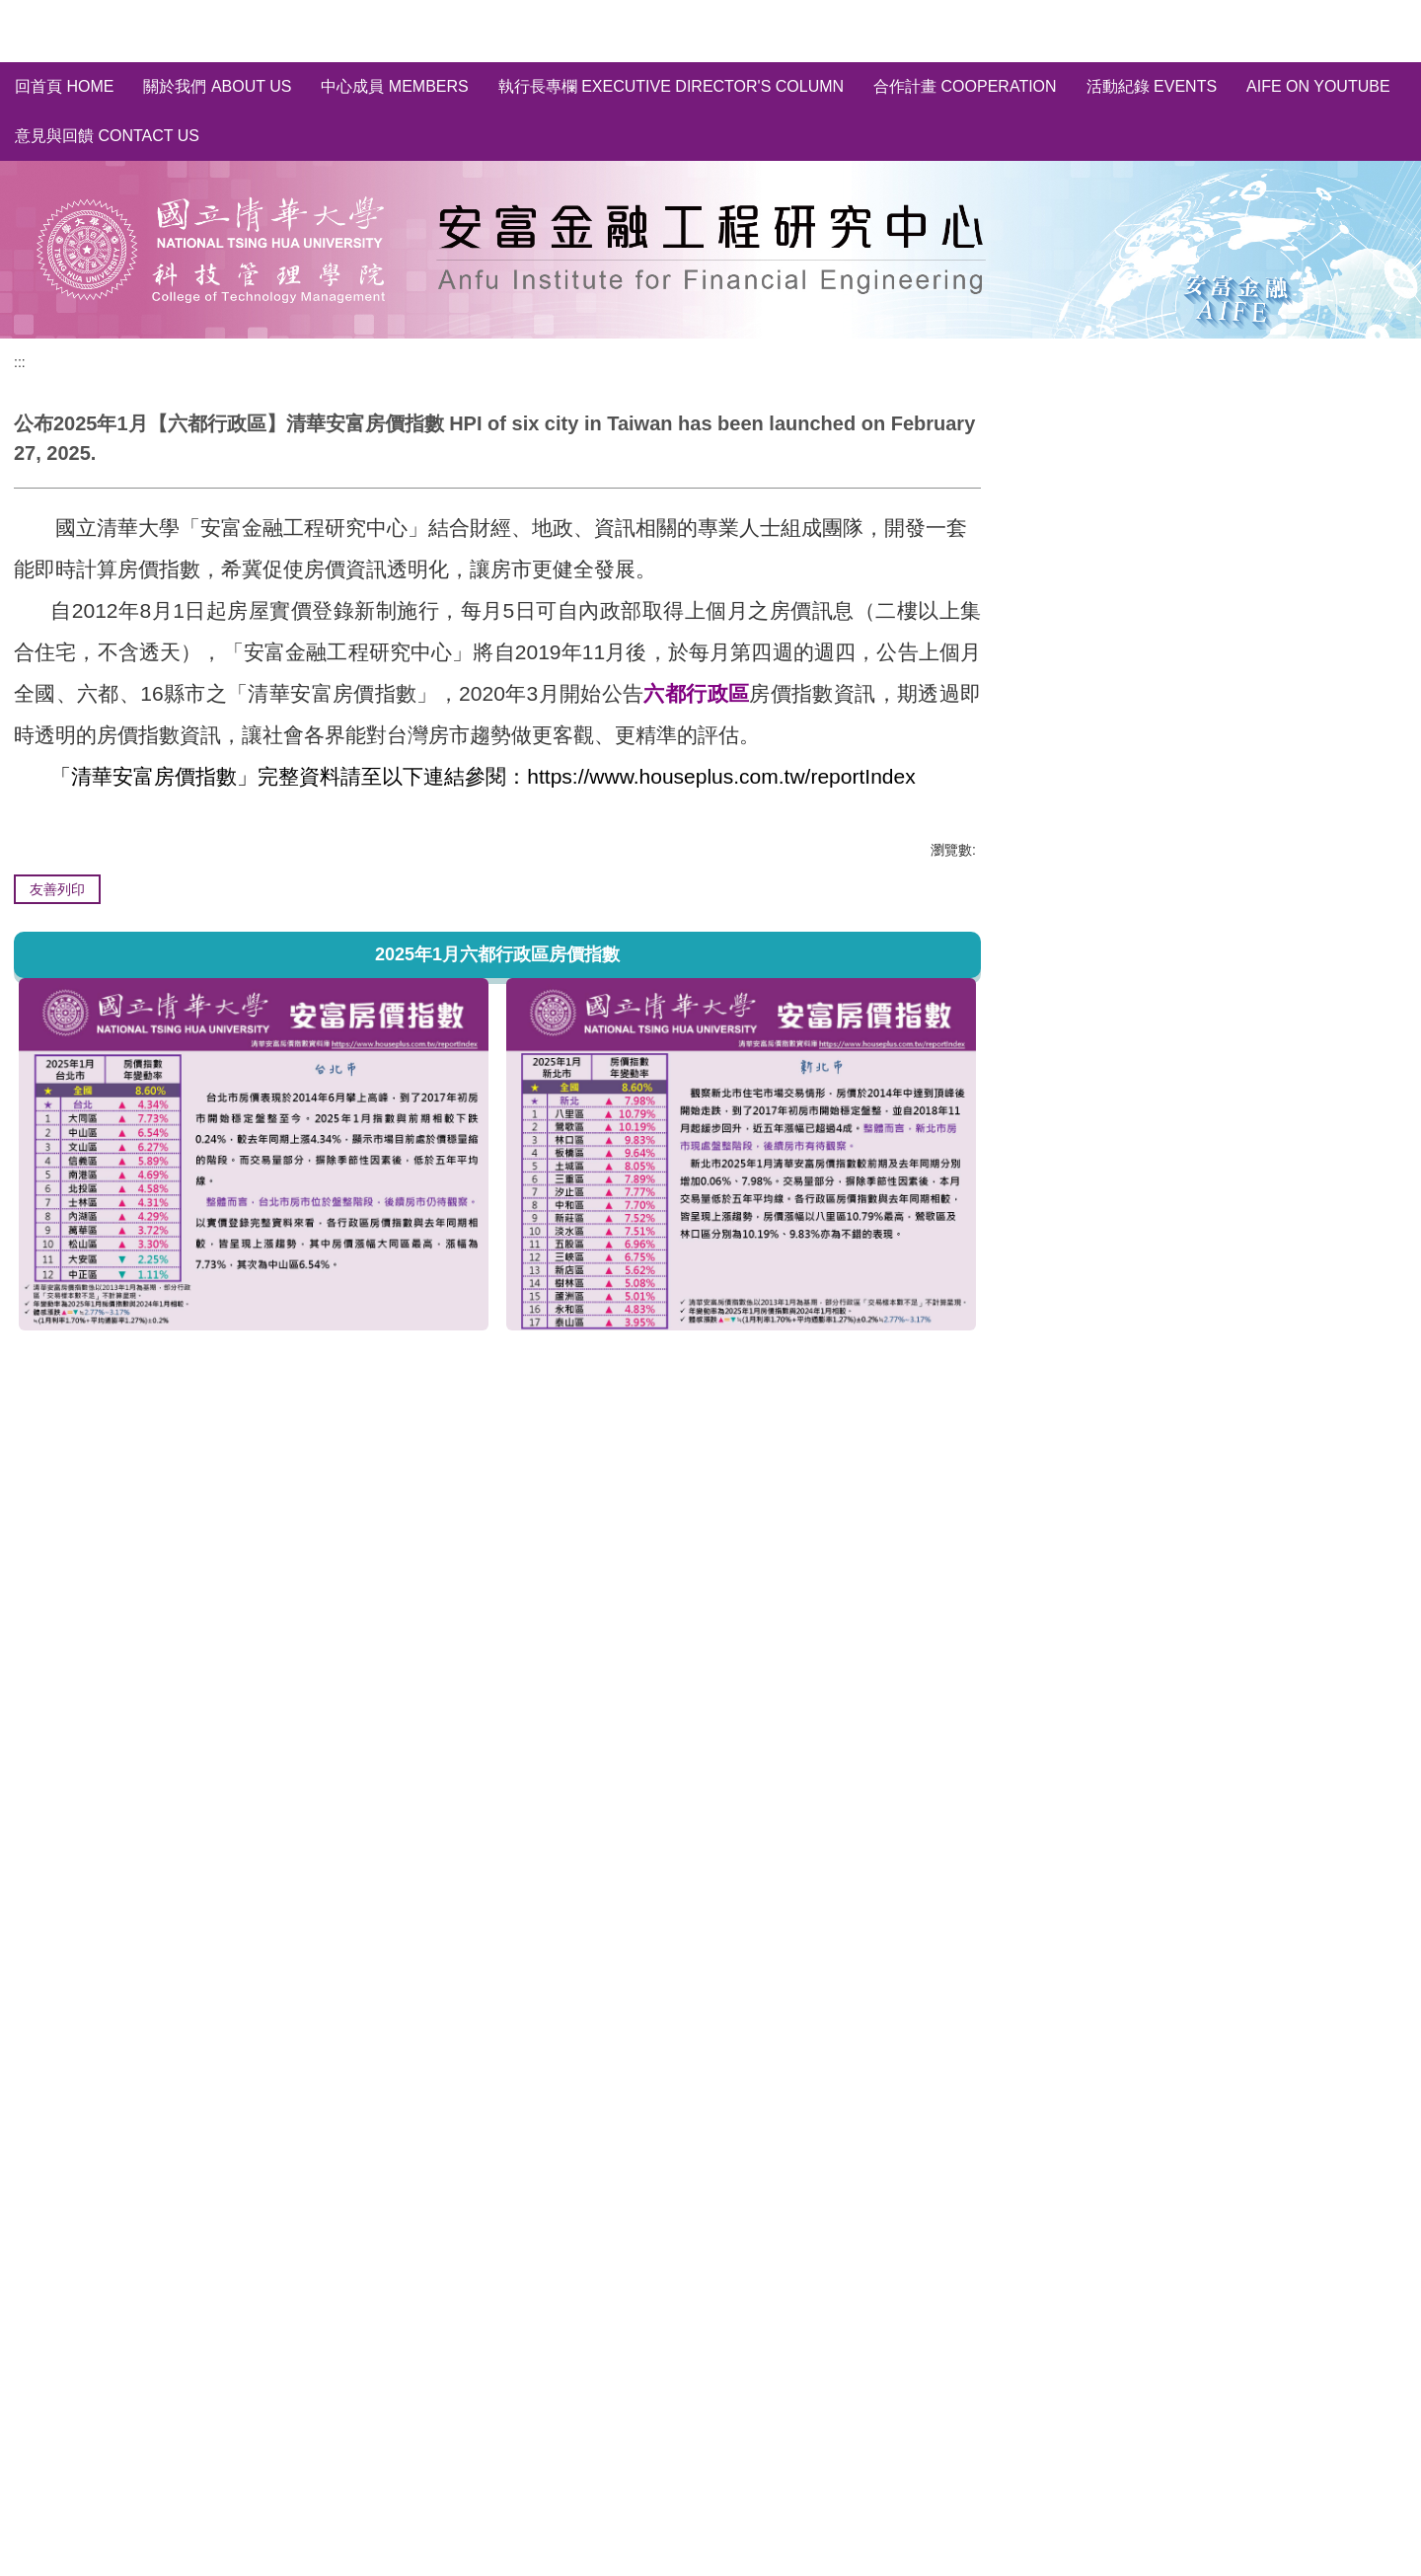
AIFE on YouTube (1318, 86)
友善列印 (57, 889)
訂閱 (1316, 666)
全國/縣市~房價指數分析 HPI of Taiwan (1171, 486)
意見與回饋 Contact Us (107, 135)
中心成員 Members (394, 86)
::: (20, 362)
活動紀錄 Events (1151, 86)
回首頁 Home (64, 86)
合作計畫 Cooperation (965, 86)
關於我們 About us (217, 86)
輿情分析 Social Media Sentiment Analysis (1183, 557)
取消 (1376, 666)
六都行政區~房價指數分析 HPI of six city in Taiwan (1210, 521)
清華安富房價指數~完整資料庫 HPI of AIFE (1184, 450)
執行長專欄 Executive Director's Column (671, 86)
